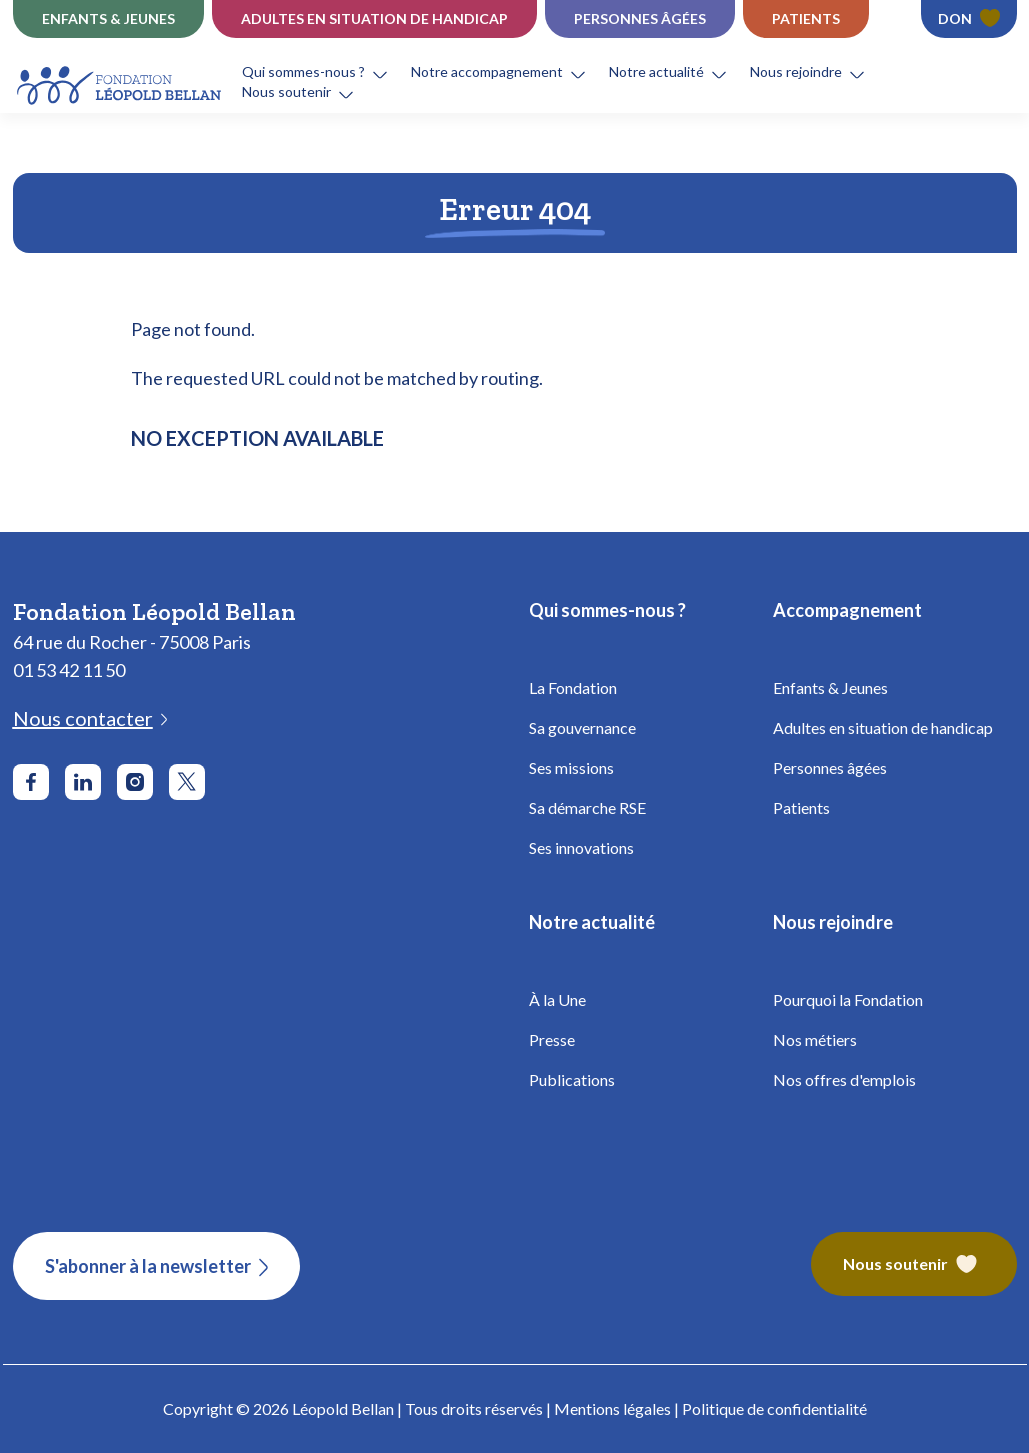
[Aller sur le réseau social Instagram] (135, 782)
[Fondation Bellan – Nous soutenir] (914, 1266)
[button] (326, 72)
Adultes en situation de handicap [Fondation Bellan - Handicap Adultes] (883, 727)
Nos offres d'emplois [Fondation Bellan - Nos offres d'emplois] (844, 1079)
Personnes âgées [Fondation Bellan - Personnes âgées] (830, 767)
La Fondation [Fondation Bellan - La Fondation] (573, 687)
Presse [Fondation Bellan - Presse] (552, 1039)
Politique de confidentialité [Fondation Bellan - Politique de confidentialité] (774, 1408)
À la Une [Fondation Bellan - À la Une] (557, 999)
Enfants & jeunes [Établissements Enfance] (108, 18)
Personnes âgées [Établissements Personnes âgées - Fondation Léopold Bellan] (640, 18)
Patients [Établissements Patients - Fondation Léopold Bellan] (806, 18)
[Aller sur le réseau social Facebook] (31, 782)
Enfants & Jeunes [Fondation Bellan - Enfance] (830, 687)
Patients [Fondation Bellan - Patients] (801, 807)
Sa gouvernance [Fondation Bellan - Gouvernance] (582, 727)
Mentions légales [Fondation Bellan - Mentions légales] (612, 1408)
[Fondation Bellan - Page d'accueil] (120, 82)
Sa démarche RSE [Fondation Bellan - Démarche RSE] (587, 807)
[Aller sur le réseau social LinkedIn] (83, 782)
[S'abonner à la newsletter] (156, 1266)
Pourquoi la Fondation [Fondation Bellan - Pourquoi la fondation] (848, 999)
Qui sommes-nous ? (303, 71)
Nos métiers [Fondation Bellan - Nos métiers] (815, 1039)
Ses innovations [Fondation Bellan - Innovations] (581, 847)
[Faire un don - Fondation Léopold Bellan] (969, 19)
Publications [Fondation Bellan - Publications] (572, 1079)
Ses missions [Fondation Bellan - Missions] (571, 767)
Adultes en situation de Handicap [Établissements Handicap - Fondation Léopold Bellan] (374, 18)
